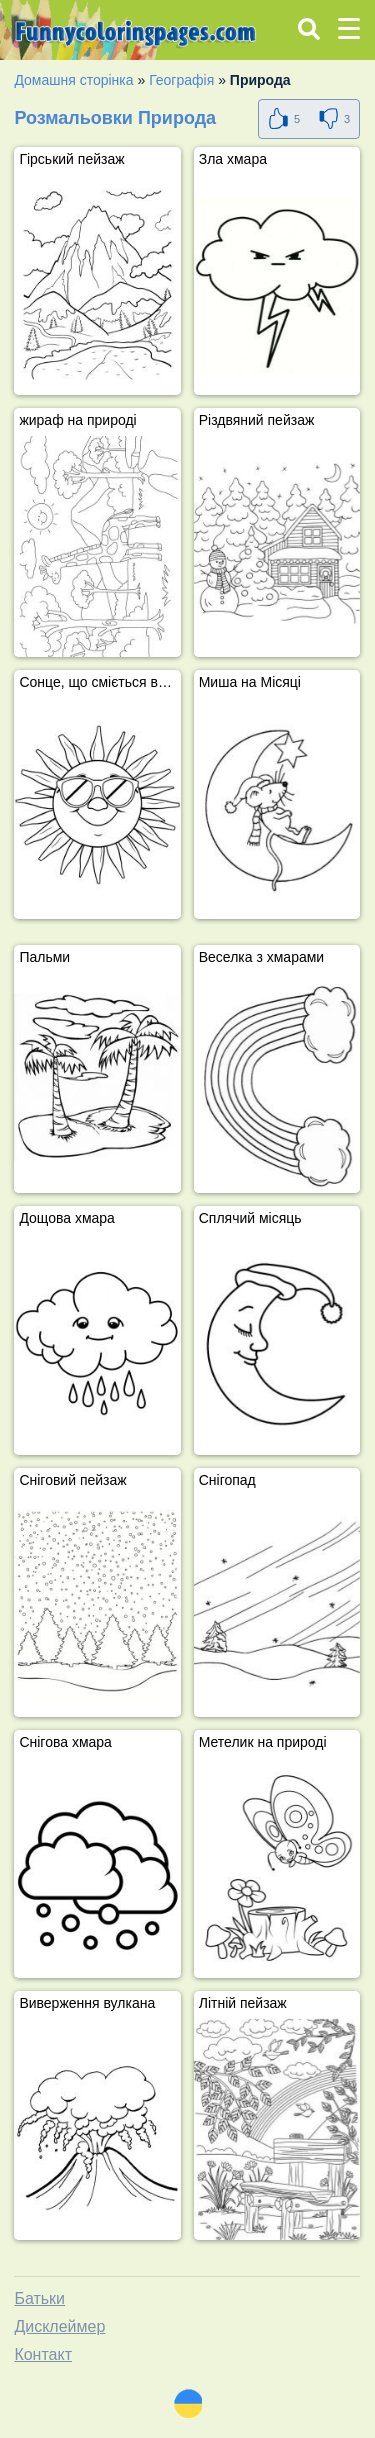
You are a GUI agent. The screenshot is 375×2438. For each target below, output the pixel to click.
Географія (181, 80)
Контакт (43, 2354)
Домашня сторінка (73, 80)
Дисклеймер (59, 2326)
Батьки (39, 2298)
